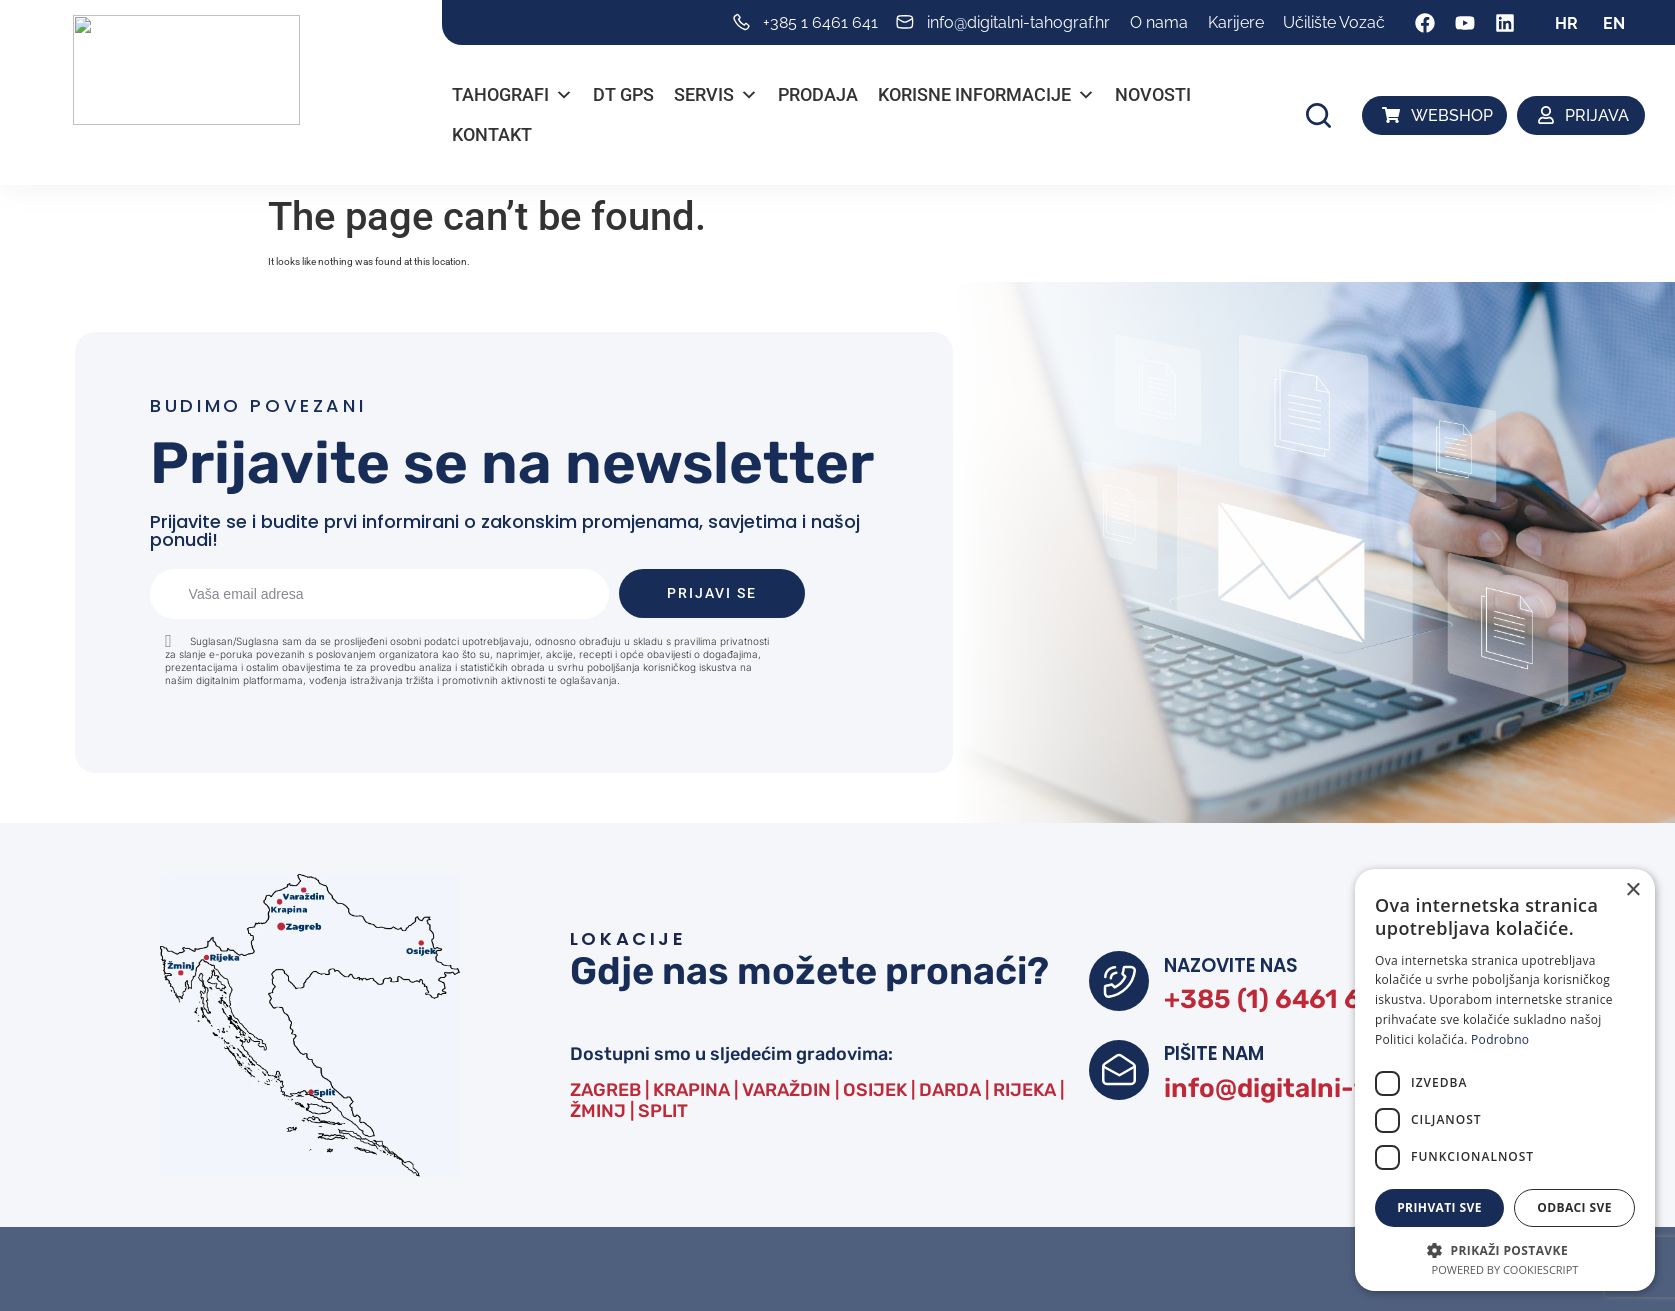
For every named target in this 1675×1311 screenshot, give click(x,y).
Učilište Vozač (1334, 22)
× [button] (1632, 890)
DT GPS (623, 94)
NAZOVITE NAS (1235, 965)
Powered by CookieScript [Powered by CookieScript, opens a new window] (1505, 1269)
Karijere (1236, 22)
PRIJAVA (1597, 115)
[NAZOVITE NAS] (1119, 982)
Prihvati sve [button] (1439, 1207)
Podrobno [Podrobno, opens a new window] (1500, 1039)
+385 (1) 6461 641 (1283, 1001)
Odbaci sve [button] (1574, 1207)
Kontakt (492, 134)
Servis (716, 95)
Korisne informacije (986, 95)
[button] (1318, 115)
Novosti (1153, 94)
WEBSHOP (1452, 115)
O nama (1159, 22)
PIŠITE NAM (1217, 1058)
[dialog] (1505, 1080)
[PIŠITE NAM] (1119, 1075)
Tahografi (512, 95)
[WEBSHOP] (1392, 115)
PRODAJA (818, 94)
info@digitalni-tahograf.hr (1346, 1095)
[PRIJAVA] (1547, 115)
